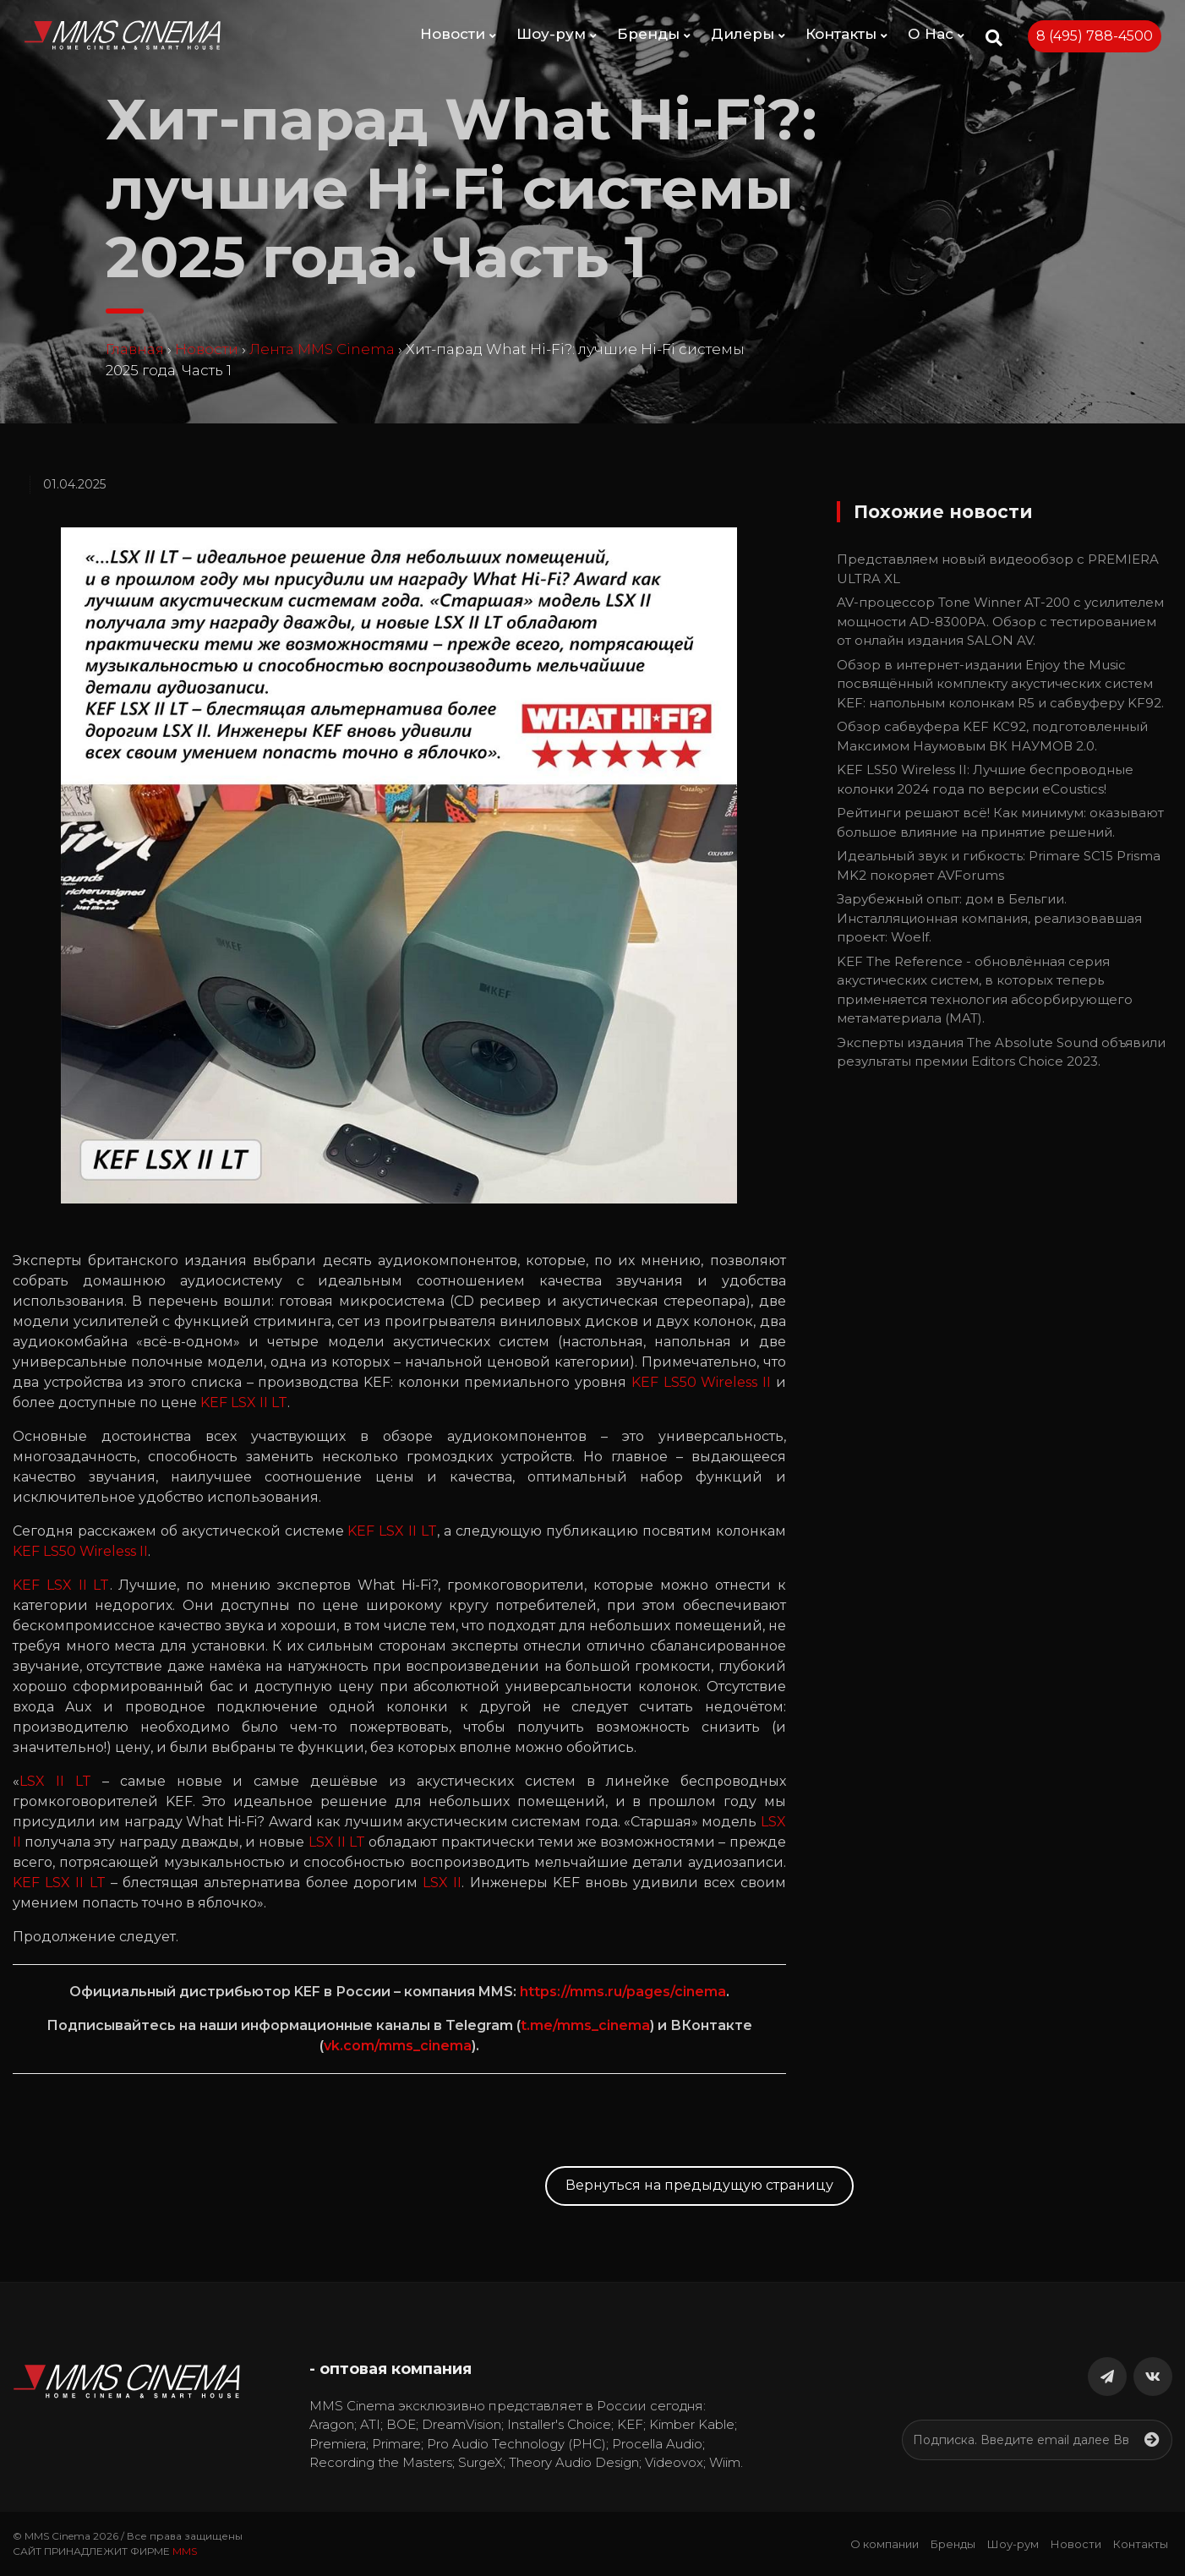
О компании (884, 2544)
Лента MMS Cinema (322, 349)
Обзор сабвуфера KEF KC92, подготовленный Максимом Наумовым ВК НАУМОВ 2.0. (992, 736)
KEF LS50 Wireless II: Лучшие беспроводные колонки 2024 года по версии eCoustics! (985, 779)
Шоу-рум (556, 33)
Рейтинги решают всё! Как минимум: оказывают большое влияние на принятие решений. (1000, 822)
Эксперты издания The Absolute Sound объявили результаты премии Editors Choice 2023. (1001, 1052)
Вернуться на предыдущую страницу (699, 2185)
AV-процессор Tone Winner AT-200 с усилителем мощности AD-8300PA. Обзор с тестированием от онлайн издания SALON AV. (1000, 621)
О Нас (936, 33)
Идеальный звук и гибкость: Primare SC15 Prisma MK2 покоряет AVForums (998, 865)
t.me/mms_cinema (585, 2025)
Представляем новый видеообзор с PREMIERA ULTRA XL (998, 569)
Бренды (654, 33)
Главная (135, 349)
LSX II (442, 1883)
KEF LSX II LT (243, 1402)
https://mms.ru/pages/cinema (623, 1992)
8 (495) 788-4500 (1094, 36)
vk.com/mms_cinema (398, 2046)
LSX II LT (55, 1781)
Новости (458, 33)
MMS (184, 2551)
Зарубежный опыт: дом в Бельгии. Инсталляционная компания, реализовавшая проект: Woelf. (989, 918)
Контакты (846, 33)
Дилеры (748, 33)
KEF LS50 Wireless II (701, 1382)
